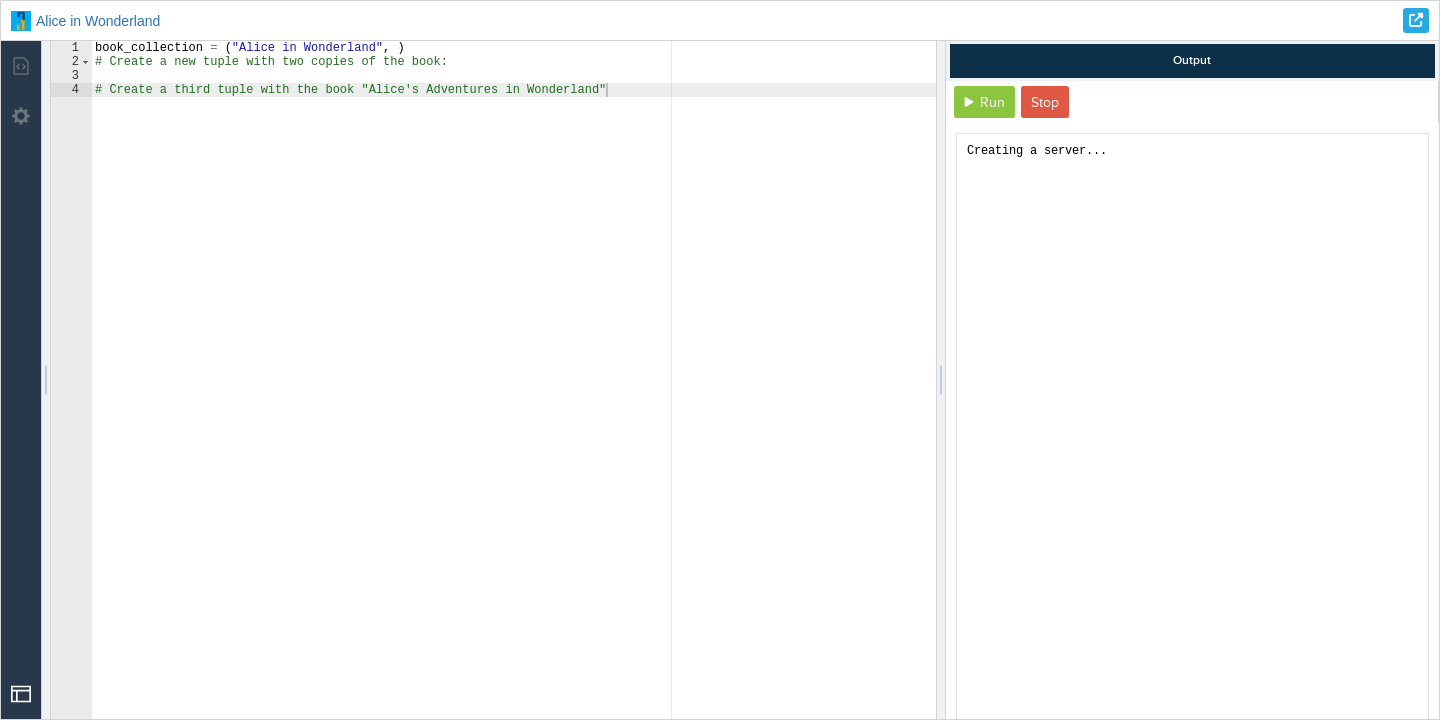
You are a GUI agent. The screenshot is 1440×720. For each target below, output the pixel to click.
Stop (1045, 102)
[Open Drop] (21, 694)
